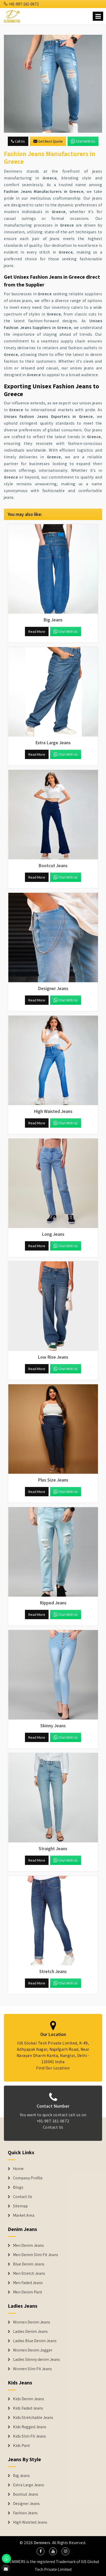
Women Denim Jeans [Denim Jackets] (31, 2322)
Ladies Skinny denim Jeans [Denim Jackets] (36, 2359)
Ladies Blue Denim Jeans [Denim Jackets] (35, 2341)
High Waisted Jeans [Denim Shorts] (30, 2522)
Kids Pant (21, 2446)
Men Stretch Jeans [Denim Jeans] (29, 2273)
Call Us (18, 141)
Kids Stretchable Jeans (33, 2418)
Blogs (18, 2187)
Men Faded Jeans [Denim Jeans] (28, 2283)
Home (18, 2169)
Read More (36, 631)
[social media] (40, 2551)
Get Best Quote (48, 141)
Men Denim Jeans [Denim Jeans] (28, 2245)
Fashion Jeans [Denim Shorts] (25, 2513)
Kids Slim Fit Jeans (29, 2436)
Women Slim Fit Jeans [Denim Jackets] (32, 2369)
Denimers (42, 2542)
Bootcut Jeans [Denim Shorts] (25, 2494)
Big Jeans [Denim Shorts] (21, 2476)
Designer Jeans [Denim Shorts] (26, 2504)
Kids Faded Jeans (28, 2408)
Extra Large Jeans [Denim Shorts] (28, 2485)
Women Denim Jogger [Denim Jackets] (32, 2350)
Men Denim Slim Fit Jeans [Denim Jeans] (35, 2255)
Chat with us (83, 141)
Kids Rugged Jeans (29, 2427)
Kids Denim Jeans (28, 2399)
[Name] (98, 16)
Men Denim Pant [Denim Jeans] (27, 2292)
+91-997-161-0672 (21, 4)
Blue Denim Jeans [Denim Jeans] (28, 2264)
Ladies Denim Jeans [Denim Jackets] (30, 2331)
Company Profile (28, 2178)
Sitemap (20, 2206)
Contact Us (22, 2197)
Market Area (23, 2215)
